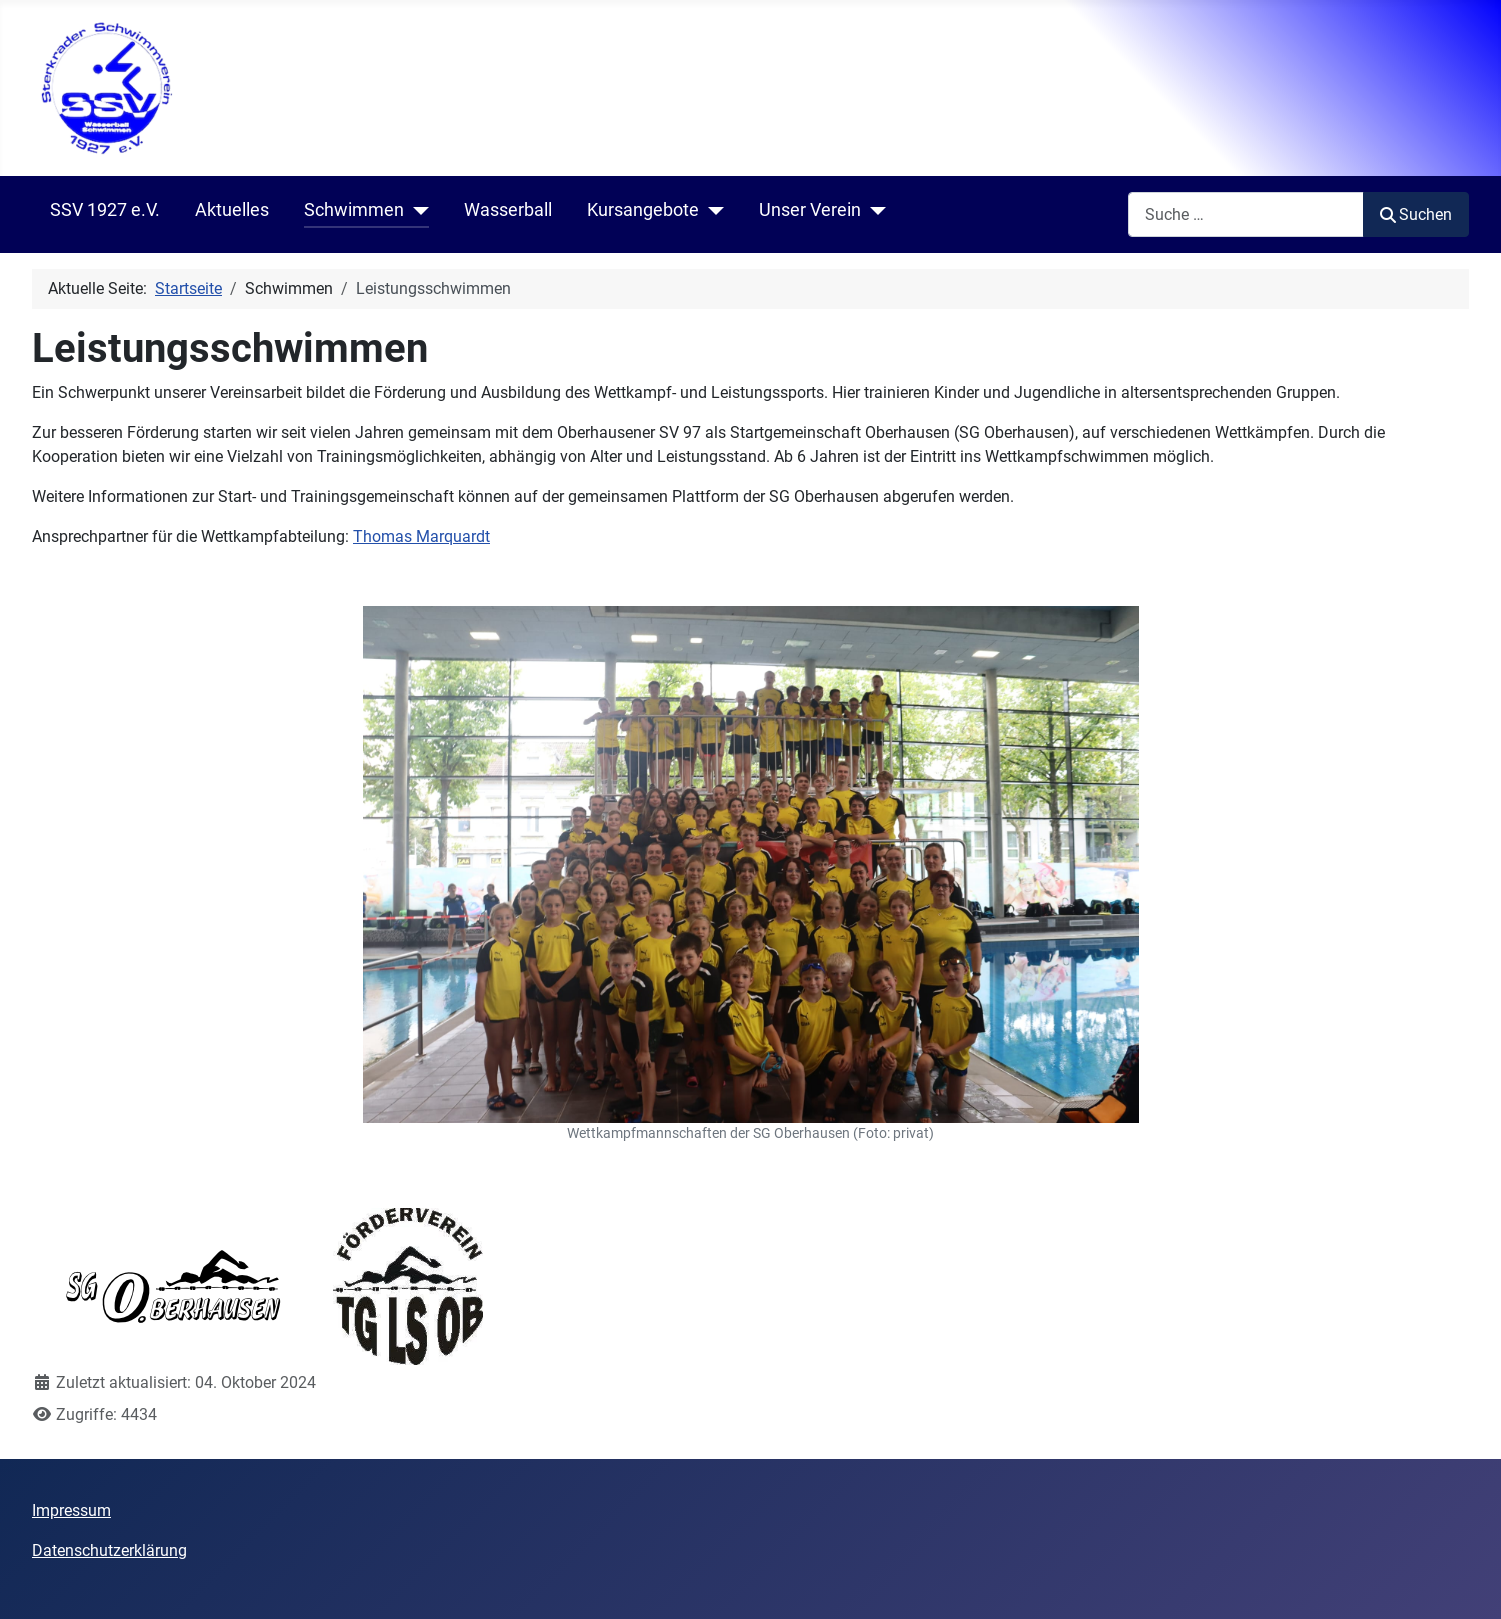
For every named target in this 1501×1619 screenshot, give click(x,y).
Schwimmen (354, 210)
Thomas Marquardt (421, 536)
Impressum (71, 1510)
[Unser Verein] (873, 211)
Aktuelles (232, 210)
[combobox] (1246, 214)
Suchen (1416, 214)
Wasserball (508, 210)
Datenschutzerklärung (109, 1550)
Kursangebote (643, 210)
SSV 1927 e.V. (105, 210)
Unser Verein (810, 210)
